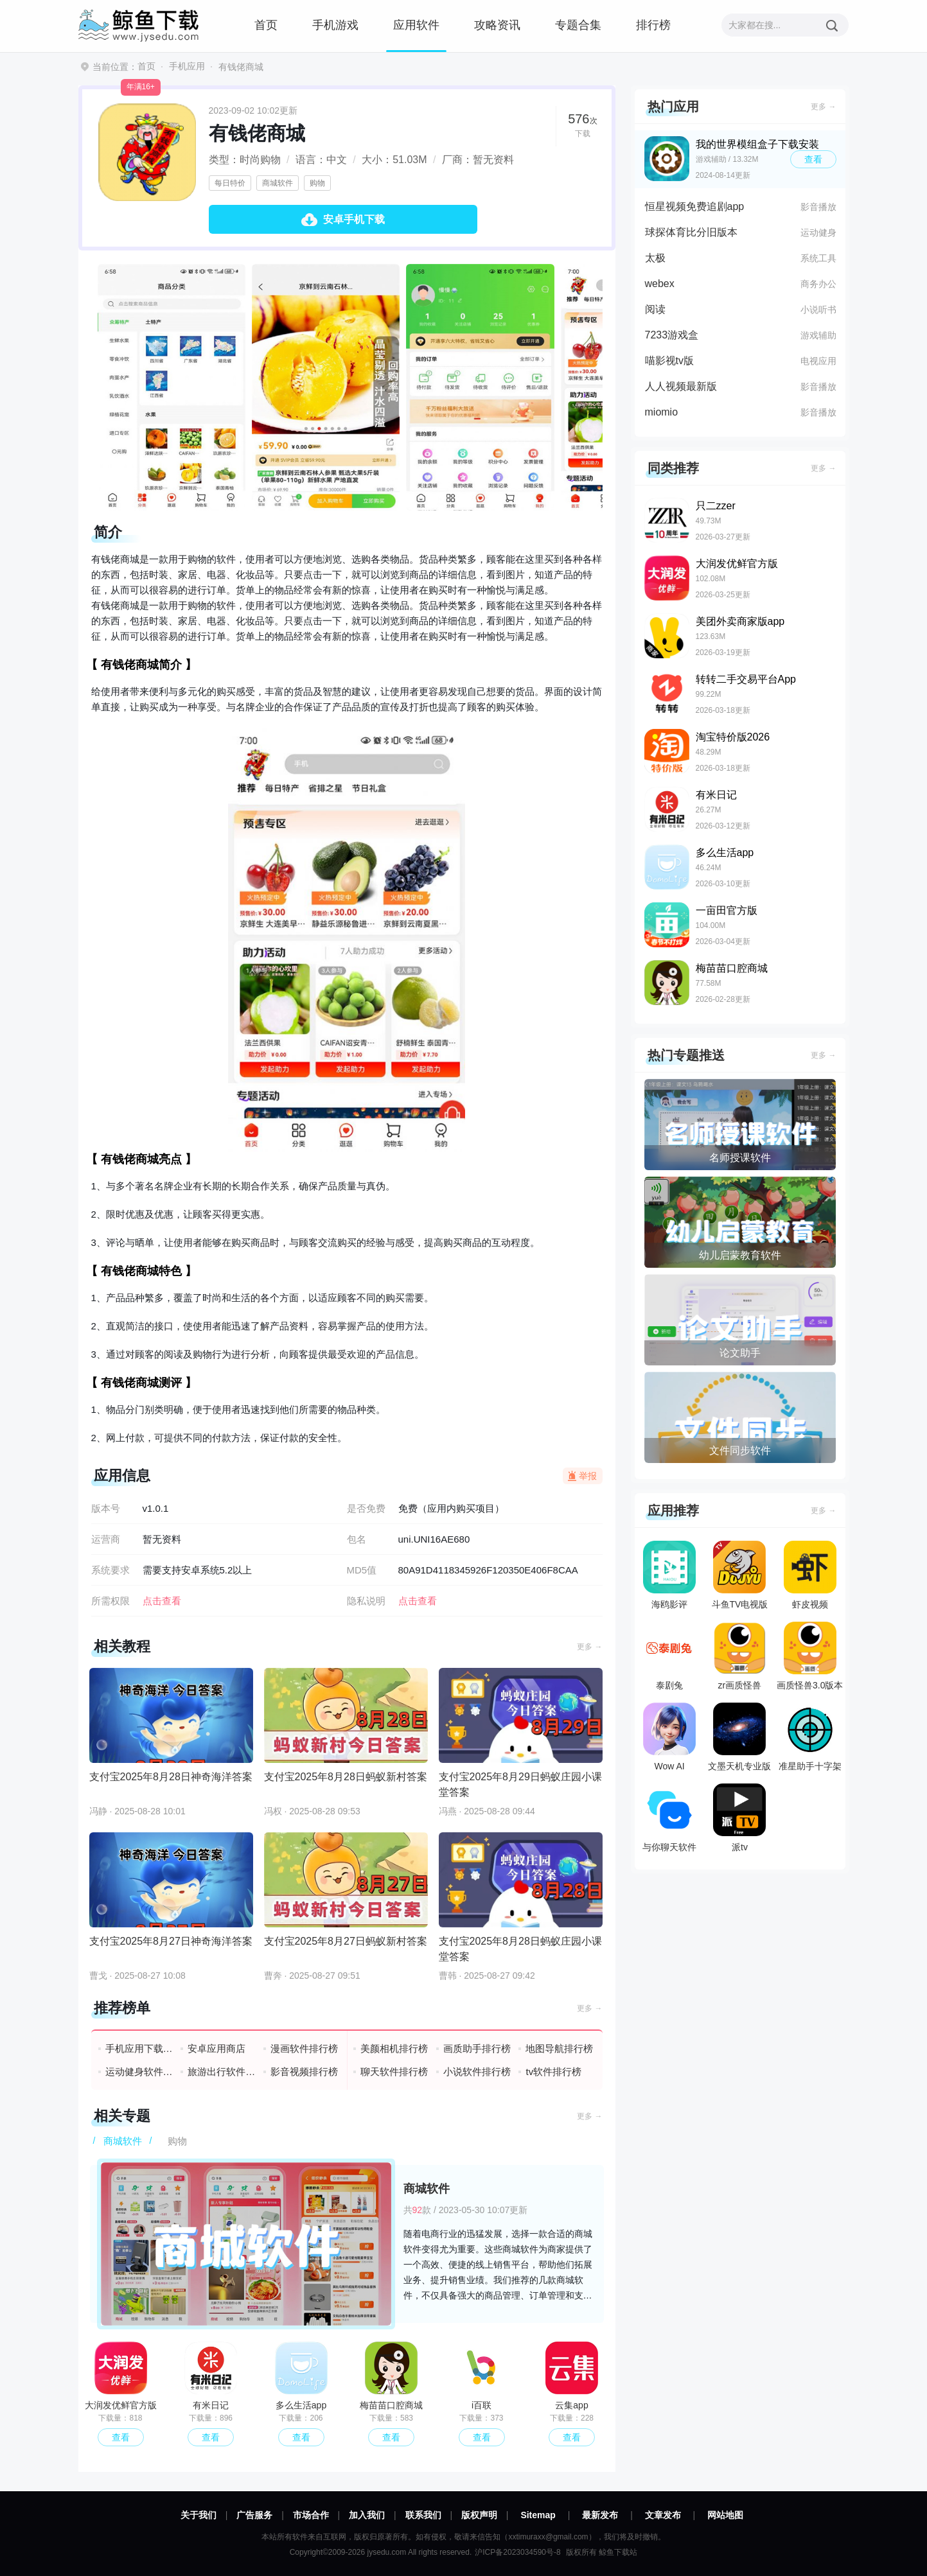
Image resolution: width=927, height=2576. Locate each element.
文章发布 (663, 2515)
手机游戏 (335, 25)
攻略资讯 (497, 25)
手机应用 (187, 66)
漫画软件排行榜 (304, 2048)
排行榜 (653, 25)
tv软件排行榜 (553, 2071)
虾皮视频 (810, 1575)
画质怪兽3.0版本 (810, 1656)
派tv (739, 1817)
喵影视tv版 (669, 360)
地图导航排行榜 (559, 2048)
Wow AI (669, 1737)
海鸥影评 (669, 1575)
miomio (661, 412)
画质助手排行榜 (477, 2048)
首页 (266, 25)
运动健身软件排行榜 (139, 2071)
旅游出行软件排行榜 (222, 2071)
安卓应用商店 (216, 2048)
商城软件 (277, 183)
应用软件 (416, 25)
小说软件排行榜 (477, 2071)
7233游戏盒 (672, 334)
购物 (317, 183)
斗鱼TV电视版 (740, 1575)
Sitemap (537, 2515)
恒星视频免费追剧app (695, 206)
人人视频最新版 (681, 386)
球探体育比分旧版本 (691, 232)
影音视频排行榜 (304, 2071)
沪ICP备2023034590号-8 (517, 2552)
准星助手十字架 (810, 1737)
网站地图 (725, 2515)
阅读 (655, 309)
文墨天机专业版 (739, 1737)
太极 (655, 257)
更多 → (589, 1646)
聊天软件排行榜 (394, 2071)
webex (660, 283)
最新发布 (600, 2515)
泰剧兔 (669, 1656)
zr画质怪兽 (739, 1656)
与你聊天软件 (669, 1817)
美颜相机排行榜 (394, 2048)
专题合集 (578, 25)
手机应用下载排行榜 (139, 2048)
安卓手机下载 (354, 219)
